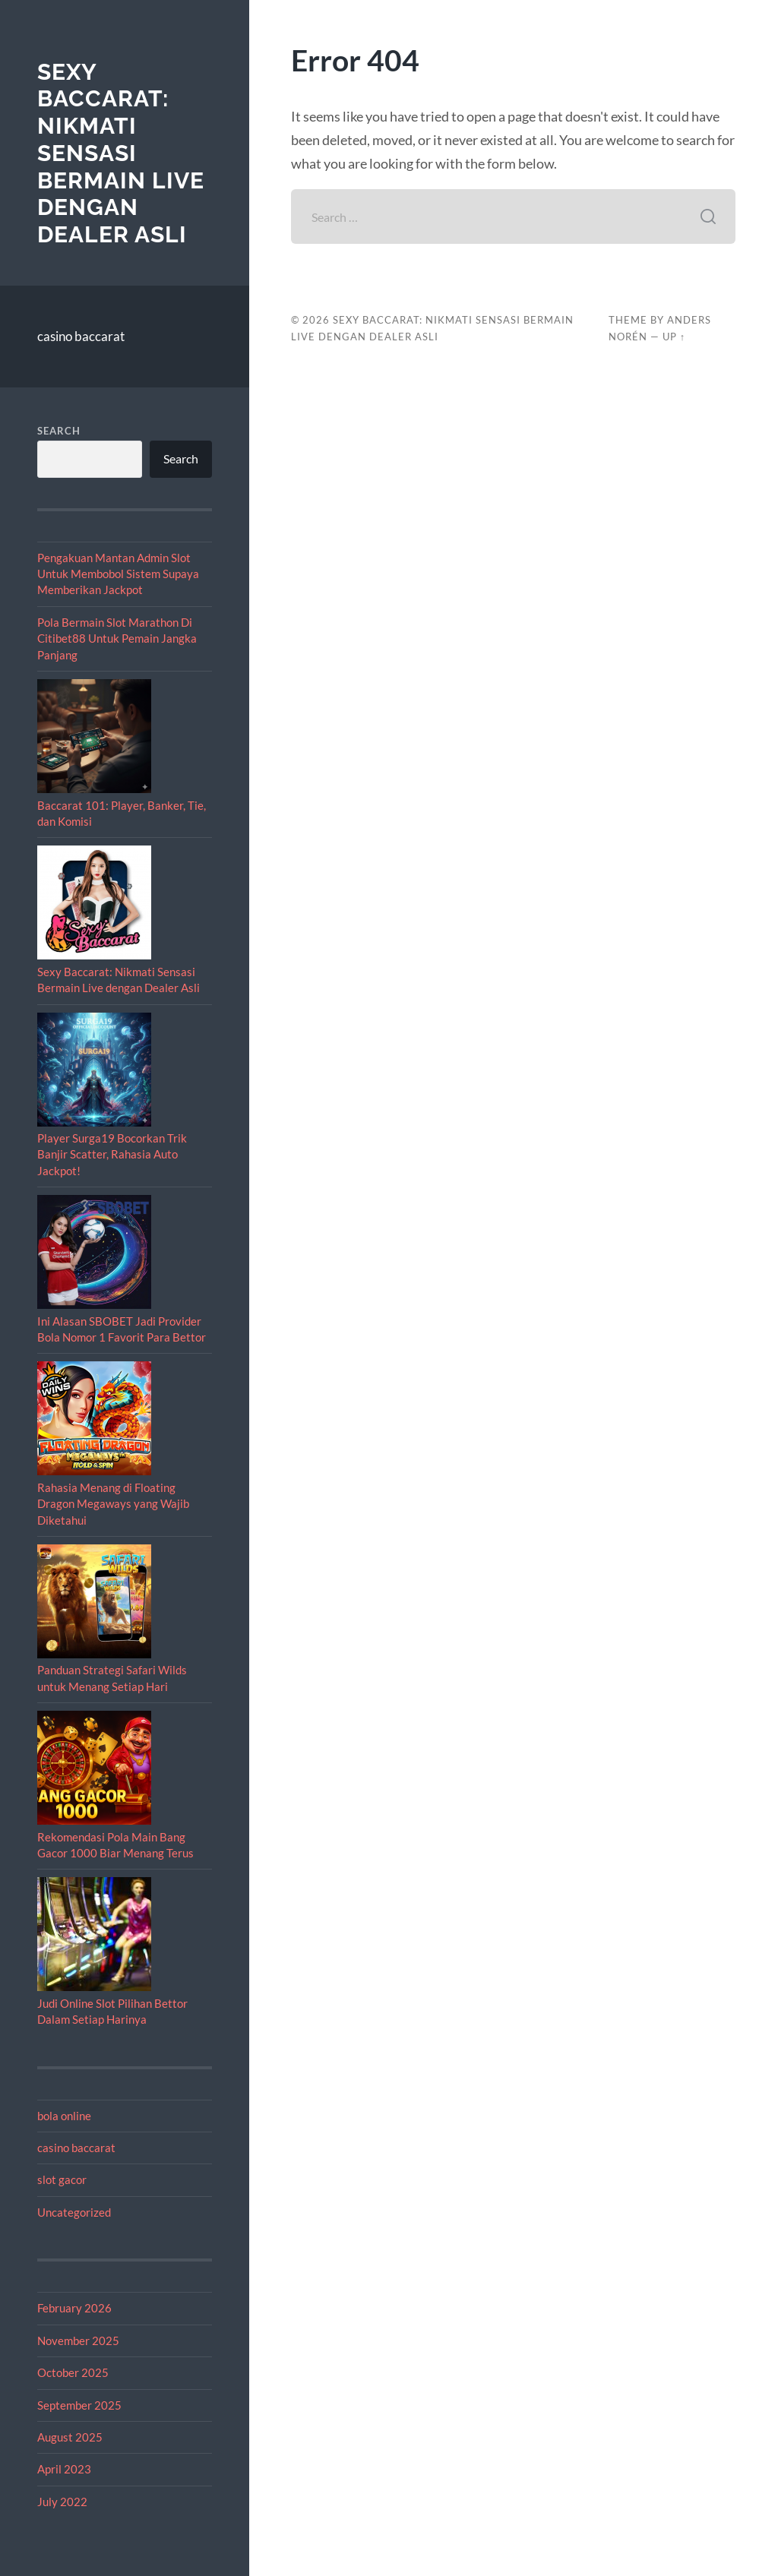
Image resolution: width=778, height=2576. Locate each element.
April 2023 (64, 2469)
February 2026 (74, 2308)
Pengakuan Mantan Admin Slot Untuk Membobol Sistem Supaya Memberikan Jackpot (118, 574)
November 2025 (78, 2340)
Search (59, 431)
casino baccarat (81, 336)
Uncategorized (74, 2212)
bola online (64, 2115)
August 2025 (70, 2437)
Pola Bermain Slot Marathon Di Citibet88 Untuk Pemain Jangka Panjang (117, 638)
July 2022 (62, 2501)
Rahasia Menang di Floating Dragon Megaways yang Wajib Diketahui (113, 1504)
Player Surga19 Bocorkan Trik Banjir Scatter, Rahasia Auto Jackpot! (112, 1154)
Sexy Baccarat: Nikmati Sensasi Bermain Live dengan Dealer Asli (120, 153)
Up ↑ (674, 336)
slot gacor (62, 2179)
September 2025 (79, 2405)
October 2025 (73, 2372)
